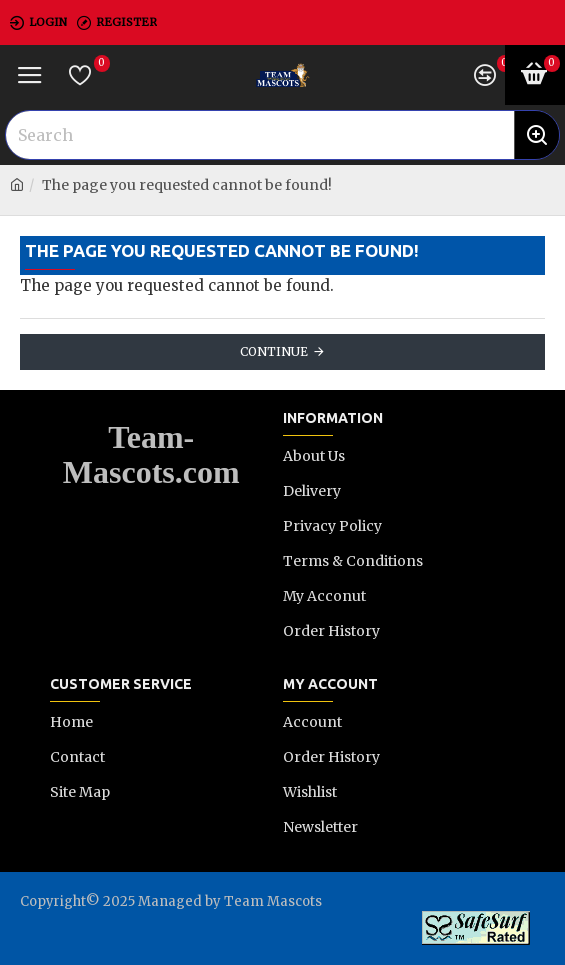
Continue (274, 351)
